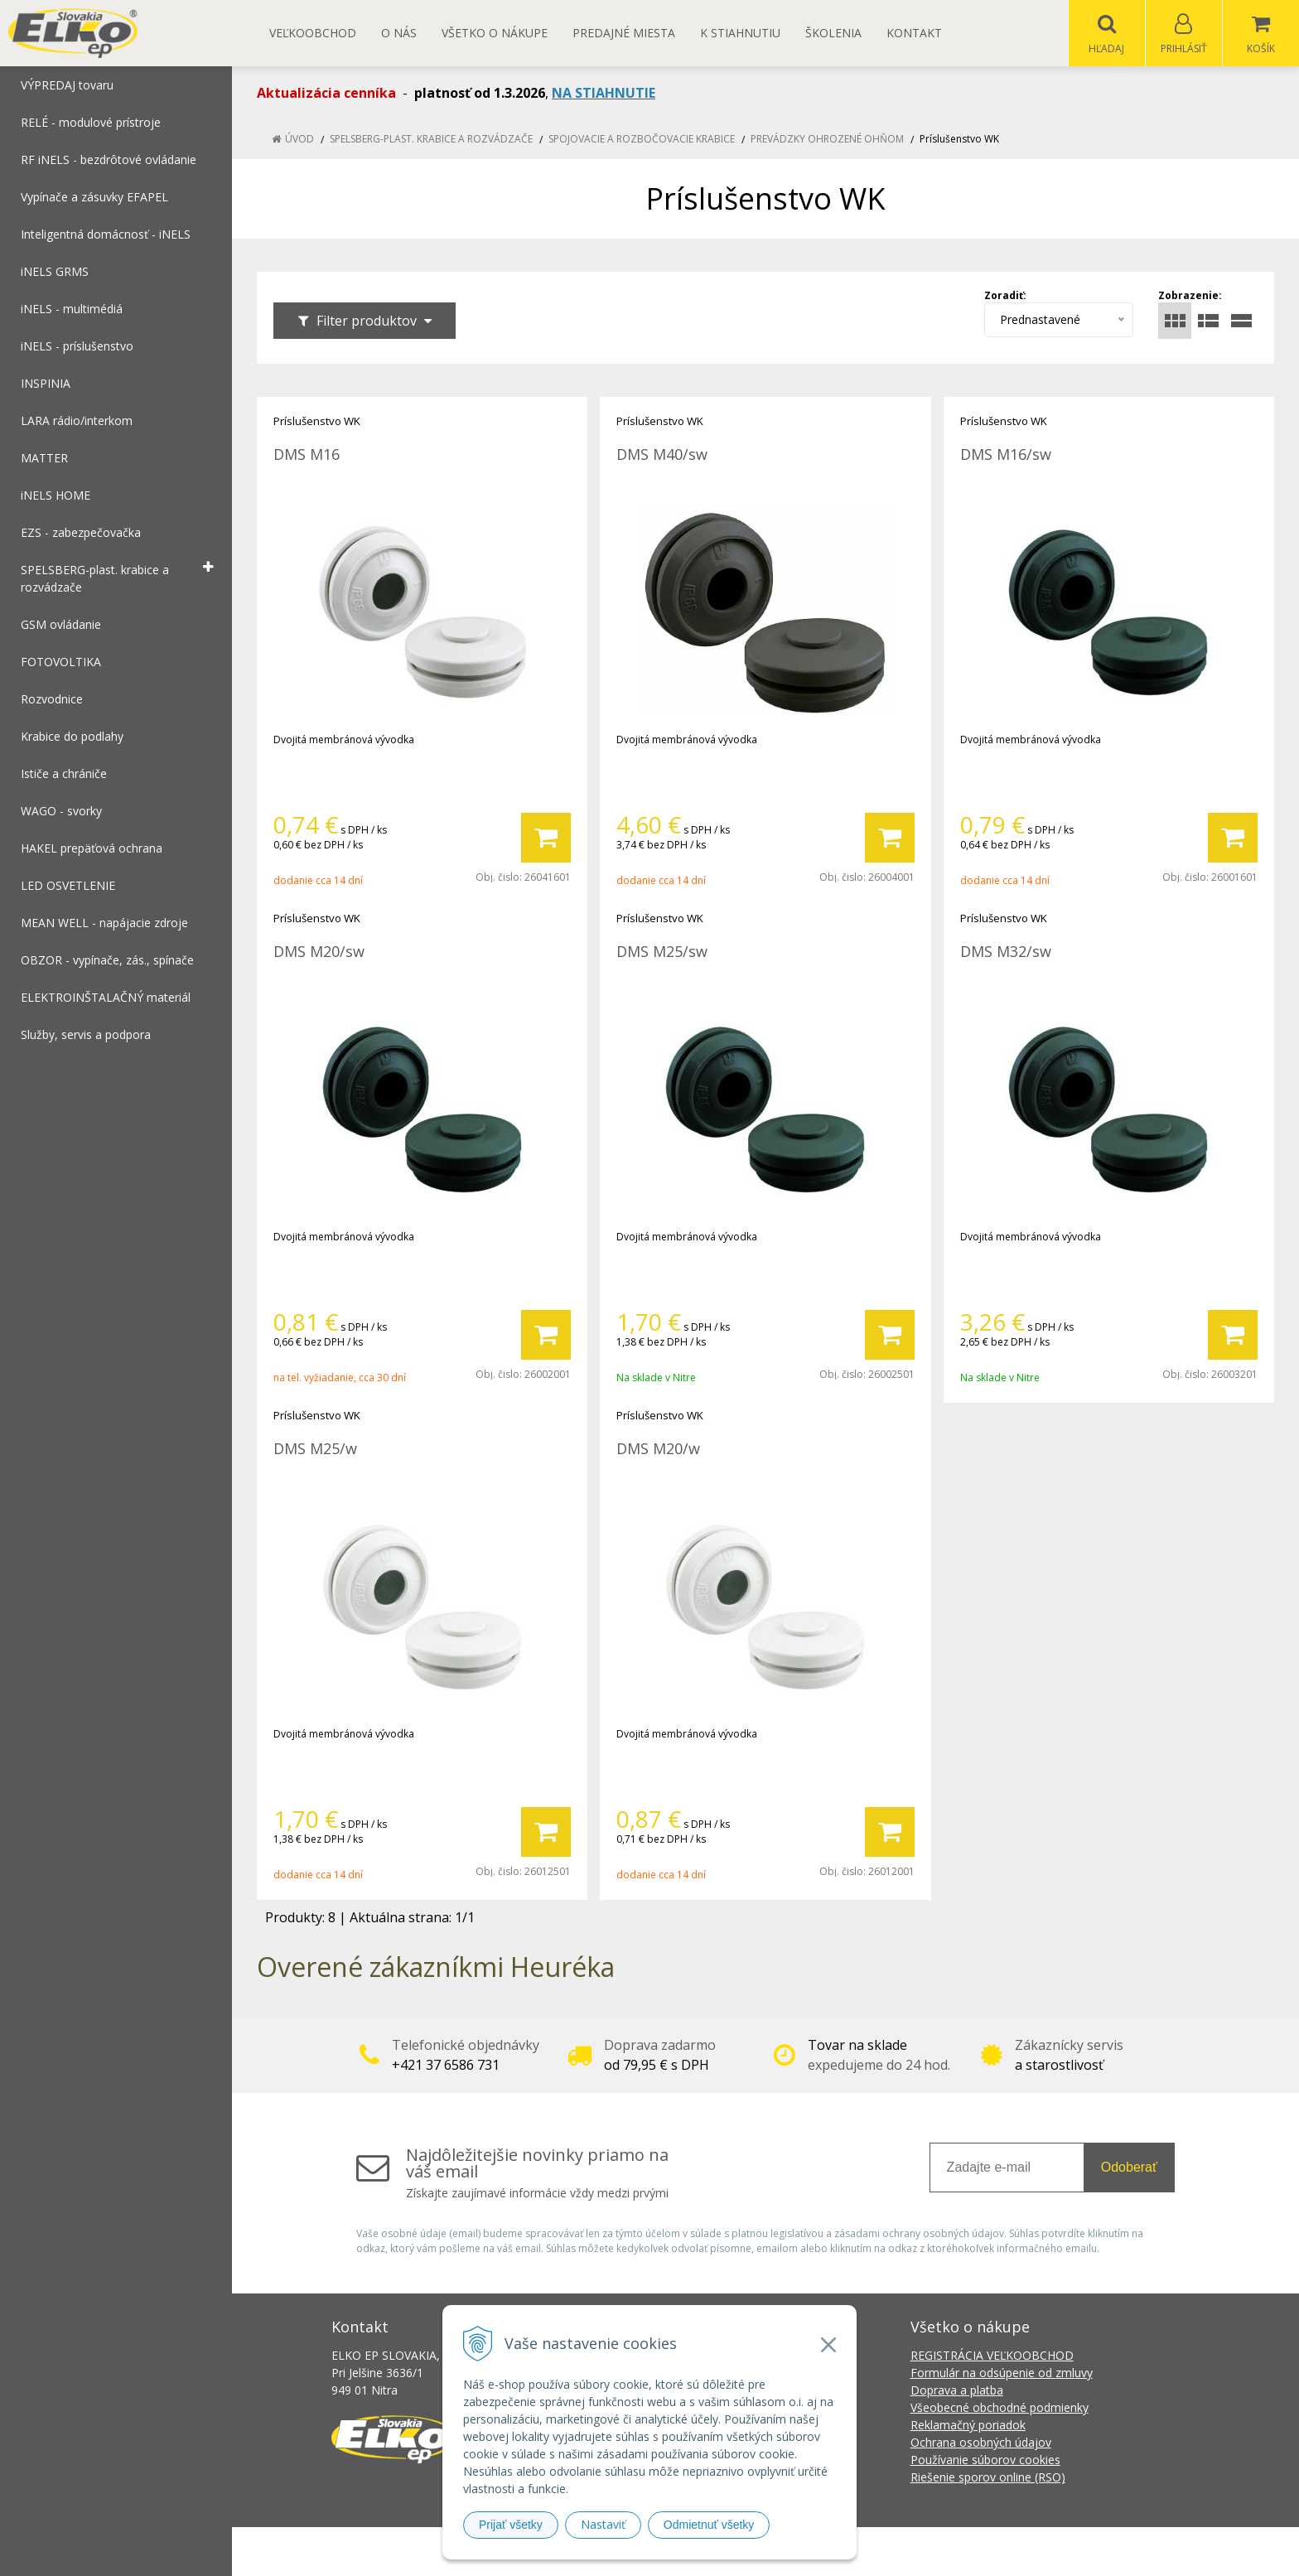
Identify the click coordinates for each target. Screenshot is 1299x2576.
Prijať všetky (511, 2524)
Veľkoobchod (312, 33)
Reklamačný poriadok (968, 2425)
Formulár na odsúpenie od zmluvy (1001, 2373)
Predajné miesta (623, 33)
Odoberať (1129, 2168)
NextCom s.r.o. (947, 2552)
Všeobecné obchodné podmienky (999, 2408)
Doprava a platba (956, 2391)
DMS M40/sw (661, 455)
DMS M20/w (658, 1449)
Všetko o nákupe (495, 33)
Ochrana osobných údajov (980, 2443)
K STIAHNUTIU (740, 33)
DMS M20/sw (319, 952)
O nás (399, 33)
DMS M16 (306, 455)
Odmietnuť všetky (709, 2524)
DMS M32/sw (1005, 952)
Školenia (833, 33)
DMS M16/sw (1005, 455)
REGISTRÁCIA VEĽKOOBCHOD (992, 2356)
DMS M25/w (315, 1449)
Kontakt (914, 33)
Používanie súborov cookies (985, 2460)
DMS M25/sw (661, 952)
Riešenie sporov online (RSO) (987, 2478)
